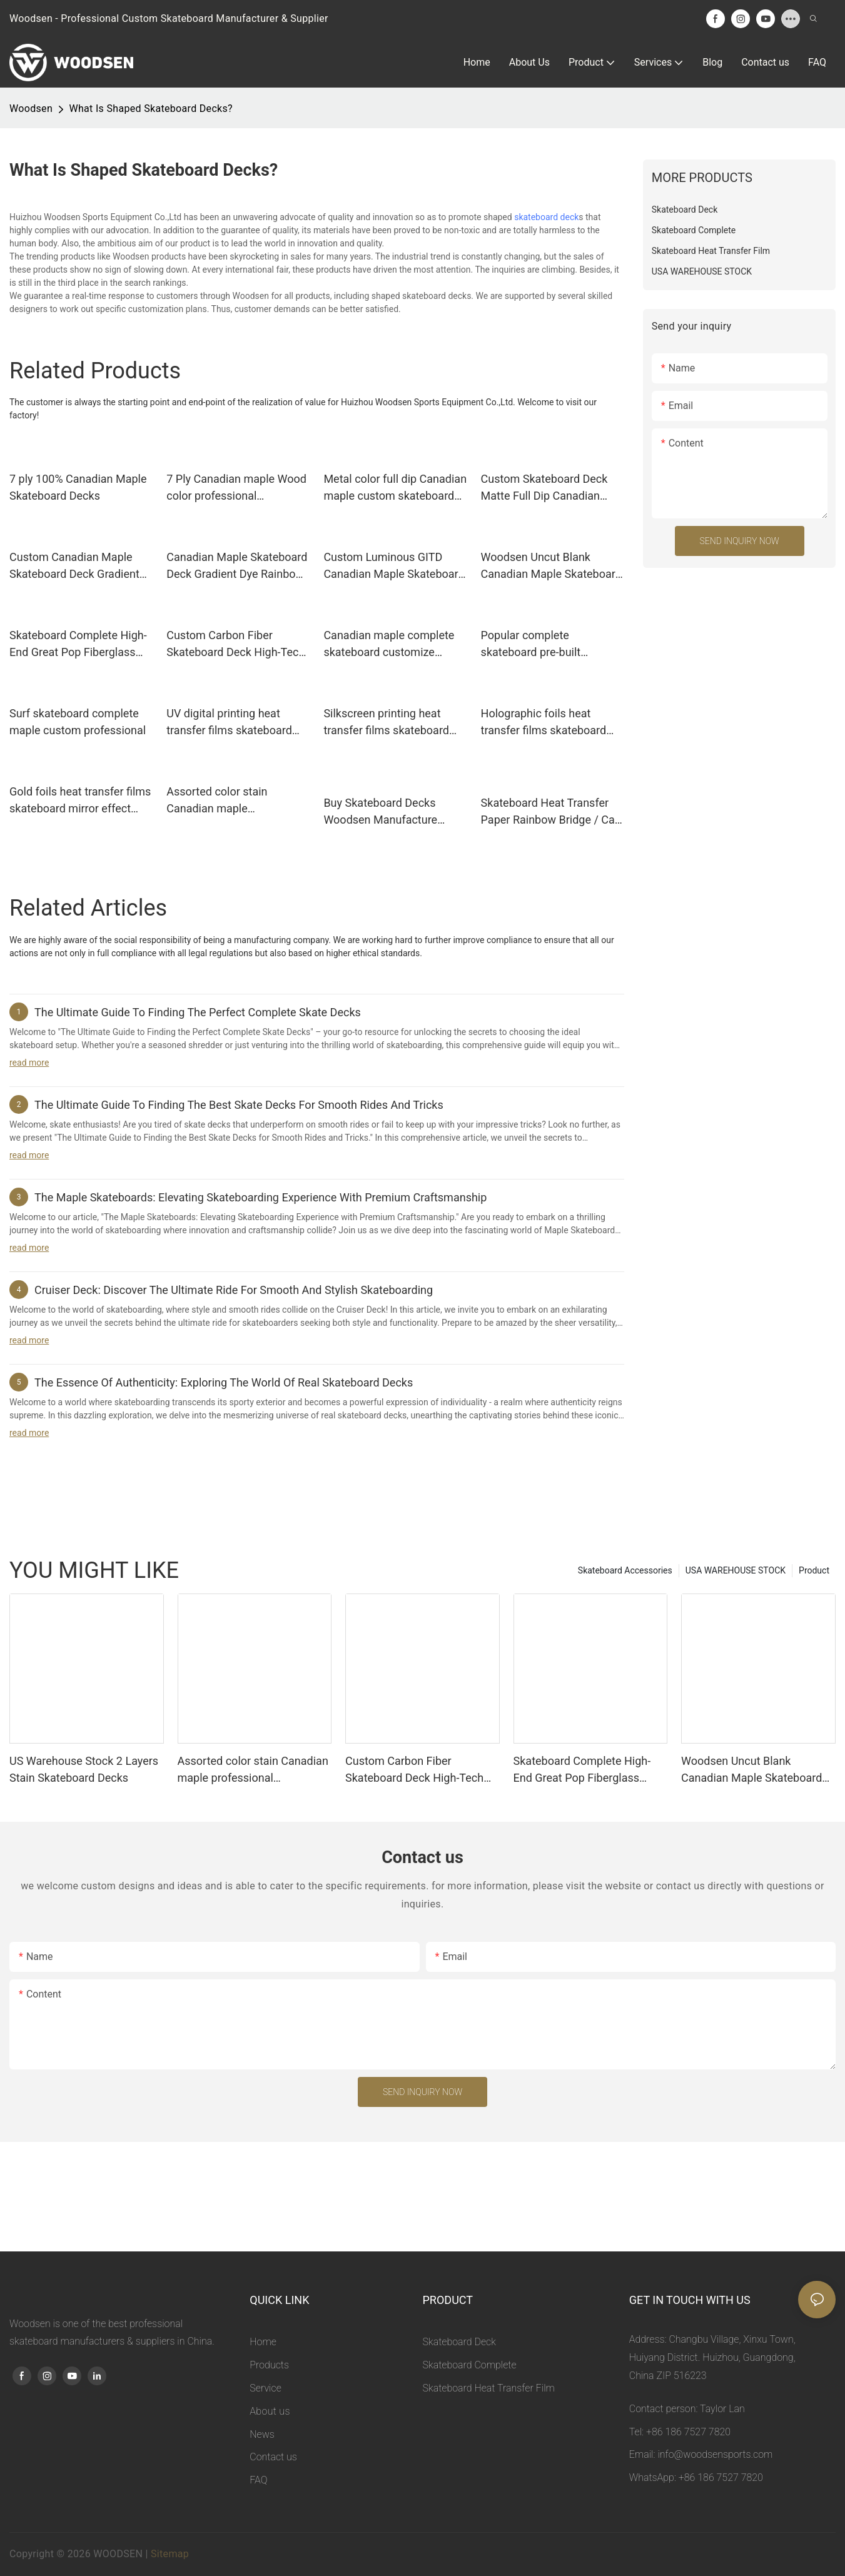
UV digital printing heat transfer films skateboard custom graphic (229, 723)
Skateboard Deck (459, 2342)
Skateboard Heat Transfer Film (489, 2388)
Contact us (273, 2457)
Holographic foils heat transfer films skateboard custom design (544, 723)
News (262, 2434)
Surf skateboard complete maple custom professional (77, 722)
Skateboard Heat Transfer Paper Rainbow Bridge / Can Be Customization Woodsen (551, 812)
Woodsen (31, 108)
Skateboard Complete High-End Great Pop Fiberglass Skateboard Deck (78, 644)
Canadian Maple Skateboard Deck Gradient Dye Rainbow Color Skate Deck (236, 566)
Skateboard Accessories (625, 1570)
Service (265, 2388)
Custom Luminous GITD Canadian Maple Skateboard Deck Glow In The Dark (393, 566)
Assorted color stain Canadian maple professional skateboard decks (227, 801)
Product (814, 1570)
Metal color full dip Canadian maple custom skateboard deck (395, 488)
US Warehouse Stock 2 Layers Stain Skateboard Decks (83, 1769)
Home (263, 2342)
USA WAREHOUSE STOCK (736, 1570)
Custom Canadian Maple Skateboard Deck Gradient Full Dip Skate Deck (74, 566)
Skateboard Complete (470, 2365)
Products (269, 2365)
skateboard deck (546, 217)
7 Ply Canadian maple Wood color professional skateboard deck (236, 488)
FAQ (258, 2480)
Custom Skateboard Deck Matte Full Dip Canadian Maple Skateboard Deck (544, 488)
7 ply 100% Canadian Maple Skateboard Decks (78, 487)
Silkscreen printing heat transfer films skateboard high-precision (386, 723)
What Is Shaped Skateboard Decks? (151, 108)
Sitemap (170, 2554)
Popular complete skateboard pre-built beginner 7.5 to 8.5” (531, 644)
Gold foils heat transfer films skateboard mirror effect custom (80, 801)
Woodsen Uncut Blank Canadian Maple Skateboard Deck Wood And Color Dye (551, 566)
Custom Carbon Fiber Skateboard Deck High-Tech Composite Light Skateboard (237, 644)
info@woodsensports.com (714, 2454)
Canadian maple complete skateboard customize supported (388, 644)
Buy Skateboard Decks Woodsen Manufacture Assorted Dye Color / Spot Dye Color (388, 812)
